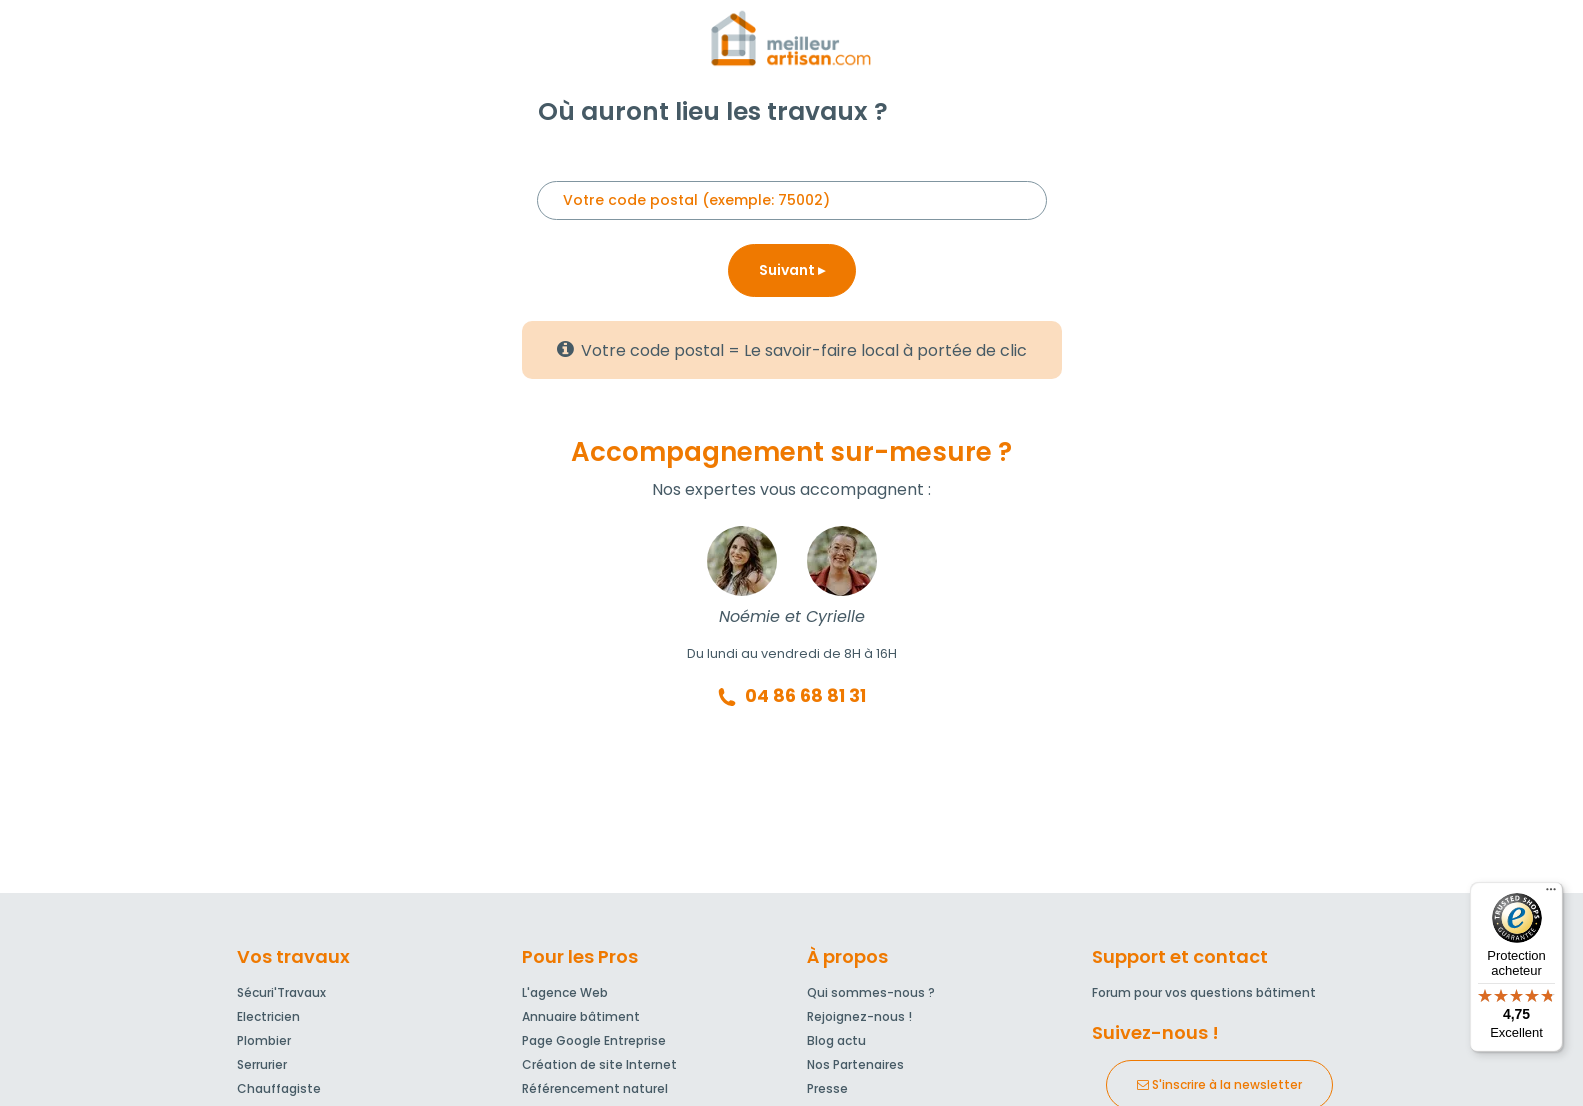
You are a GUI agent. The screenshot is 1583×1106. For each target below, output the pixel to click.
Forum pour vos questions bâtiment (1204, 992)
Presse (827, 1088)
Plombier (264, 1040)
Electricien (268, 1016)
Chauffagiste (279, 1088)
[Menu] (1551, 894)
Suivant (792, 270)
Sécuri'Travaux (281, 992)
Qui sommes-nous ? (871, 992)
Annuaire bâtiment (581, 1016)
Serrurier (262, 1064)
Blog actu (836, 1040)
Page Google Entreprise (594, 1040)
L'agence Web (565, 992)
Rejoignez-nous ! (859, 1016)
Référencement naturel (595, 1088)
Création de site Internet (599, 1064)
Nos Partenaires (855, 1064)
